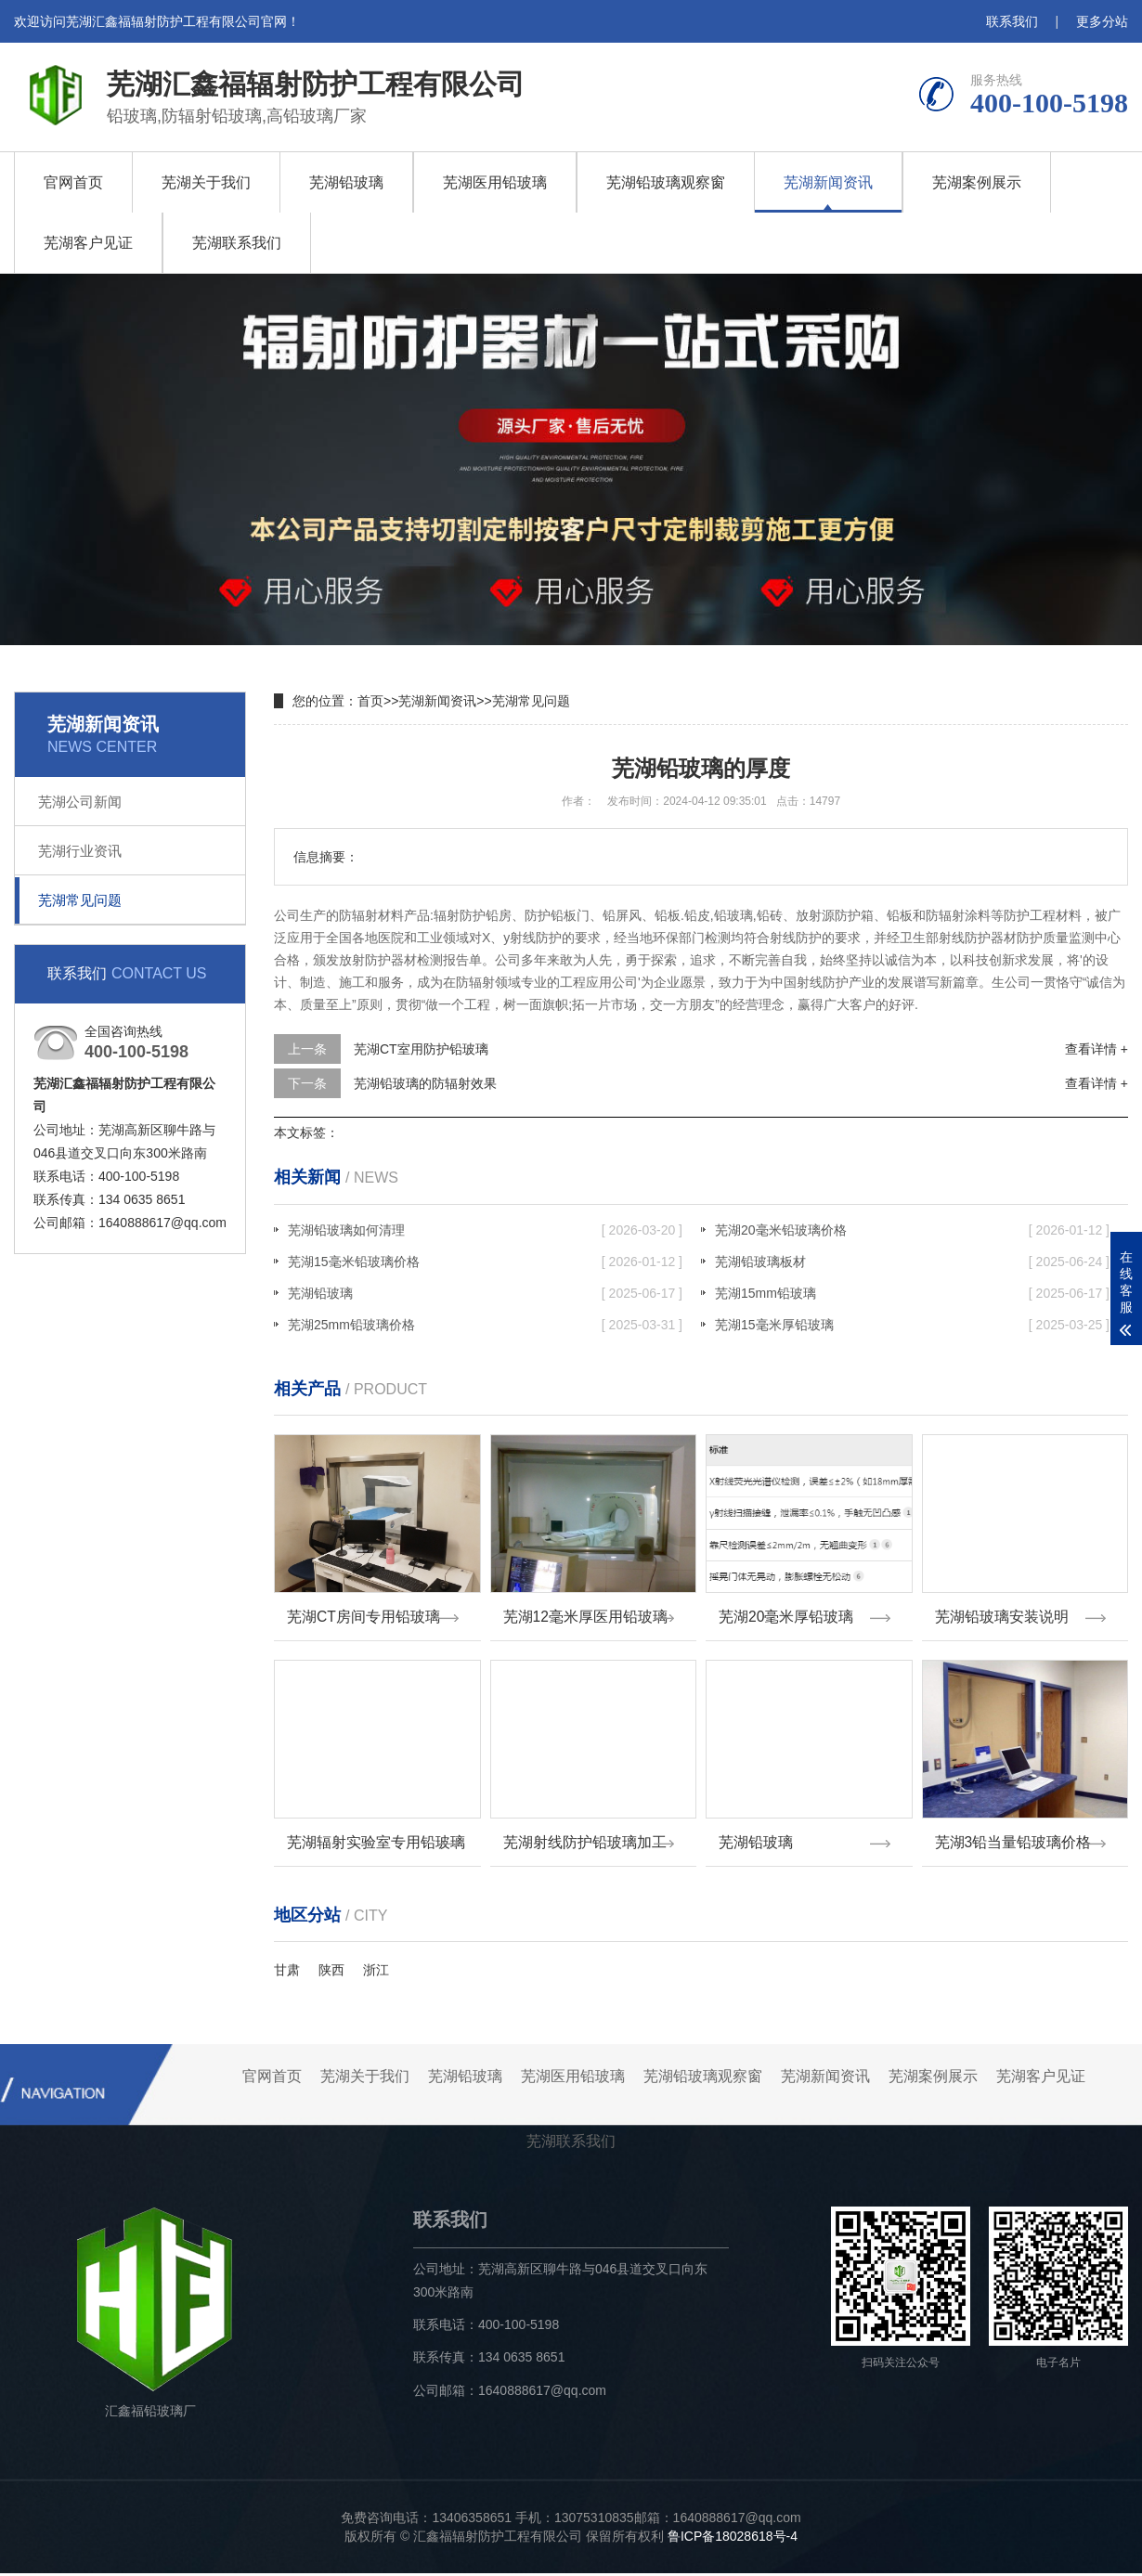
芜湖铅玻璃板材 (912, 1261)
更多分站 (1102, 21)
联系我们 (1012, 21)
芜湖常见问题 (80, 900)
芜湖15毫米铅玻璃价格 (485, 1261)
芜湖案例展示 (976, 182)
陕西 (331, 1972)
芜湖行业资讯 (80, 851)
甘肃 (287, 1972)
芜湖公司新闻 (80, 801)
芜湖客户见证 (88, 243)
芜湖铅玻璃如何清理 (485, 1230)
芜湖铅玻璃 (346, 182)
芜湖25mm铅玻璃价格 (485, 1324)
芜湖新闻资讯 (828, 182)
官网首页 (73, 182)
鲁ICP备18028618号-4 (733, 2538)
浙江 (376, 1972)
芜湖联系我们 (236, 243)
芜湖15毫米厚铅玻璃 (912, 1324)
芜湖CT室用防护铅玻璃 (421, 1049)
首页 (370, 700)
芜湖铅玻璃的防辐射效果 (425, 1083)
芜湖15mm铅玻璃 (912, 1293)
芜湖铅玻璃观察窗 (665, 182)
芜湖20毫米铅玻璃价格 (912, 1230)
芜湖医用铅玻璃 (495, 182)
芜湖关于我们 (206, 182)
